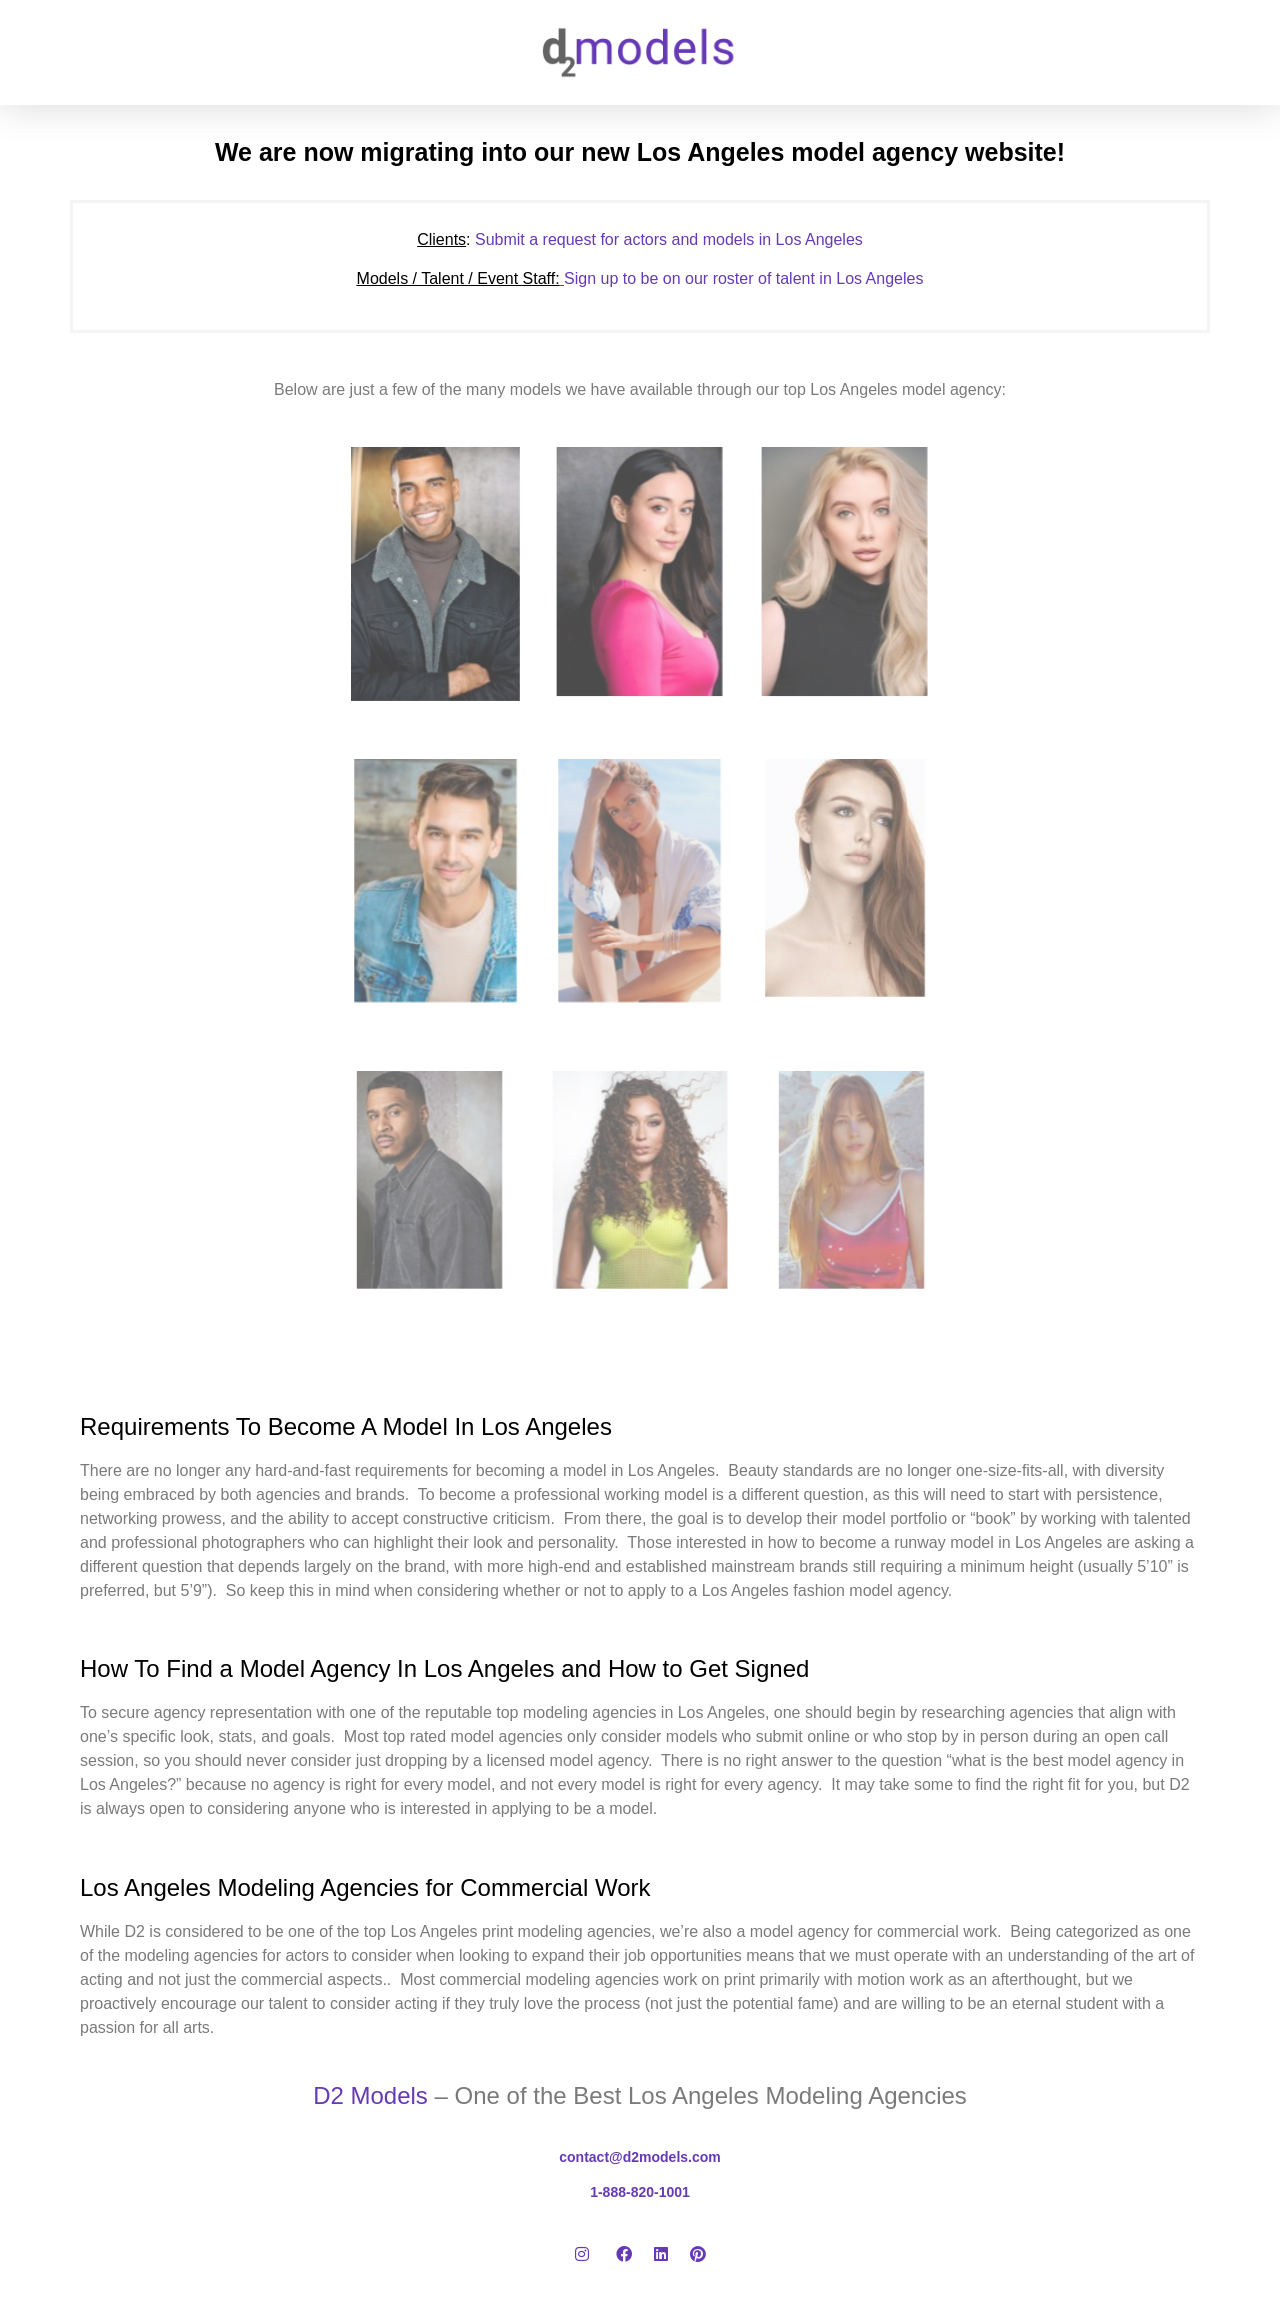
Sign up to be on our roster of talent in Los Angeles (640, 278)
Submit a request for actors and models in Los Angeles (640, 239)
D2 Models (370, 2095)
